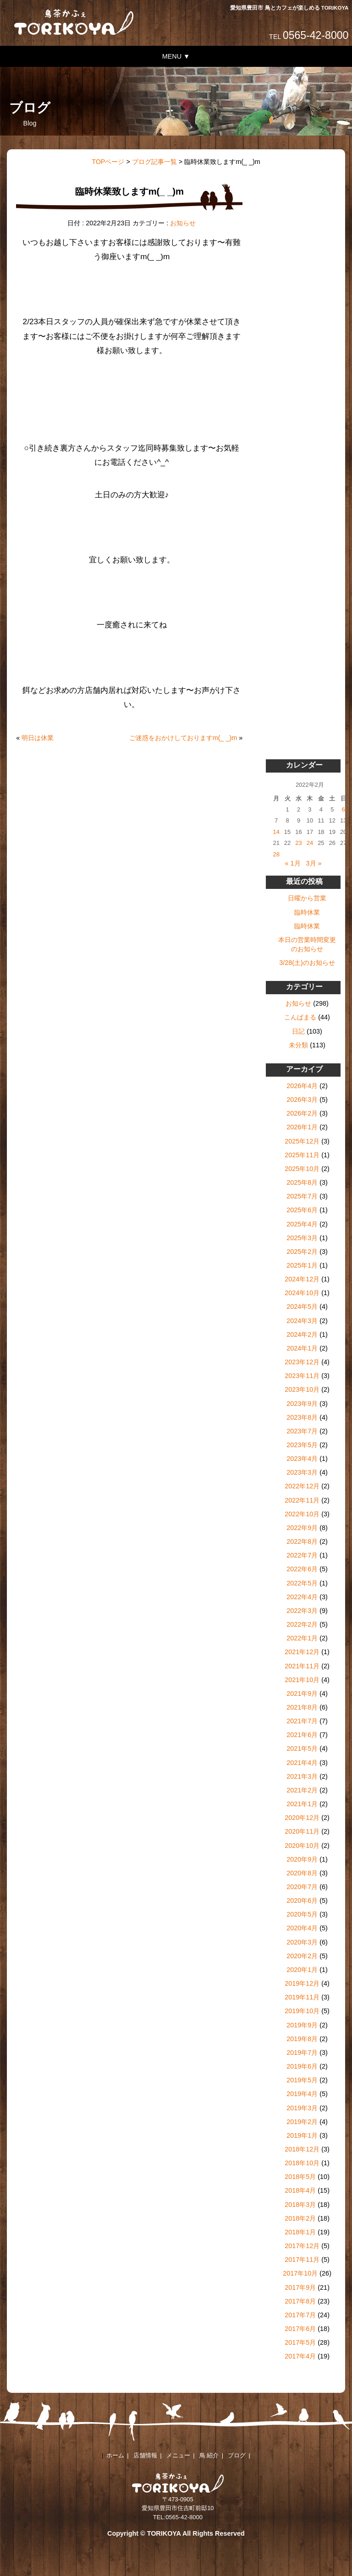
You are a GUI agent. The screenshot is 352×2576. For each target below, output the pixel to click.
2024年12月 (302, 1279)
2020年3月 (302, 1942)
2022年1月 (302, 1638)
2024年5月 (302, 1306)
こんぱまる (300, 1017)
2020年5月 (302, 1914)
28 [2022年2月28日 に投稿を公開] (276, 854)
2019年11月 (302, 1997)
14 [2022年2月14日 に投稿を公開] (276, 831)
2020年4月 (302, 1928)
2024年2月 (302, 1334)
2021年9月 (302, 1693)
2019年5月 (302, 2080)
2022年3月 (302, 1610)
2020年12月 (302, 1817)
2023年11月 (302, 1375)
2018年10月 (302, 2163)
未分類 (298, 1045)
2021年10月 (302, 1679)
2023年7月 (302, 1431)
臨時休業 (307, 912)
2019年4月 (302, 2093)
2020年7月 (302, 1886)
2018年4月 (300, 2190)
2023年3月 (302, 1472)
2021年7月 (302, 1721)
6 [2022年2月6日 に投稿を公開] (343, 809)
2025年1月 (302, 1265)
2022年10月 (302, 1514)
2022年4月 (302, 1597)
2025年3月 (302, 1238)
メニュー (178, 2455)
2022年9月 (302, 1527)
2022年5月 (302, 1583)
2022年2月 (302, 1624)
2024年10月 (302, 1292)
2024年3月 (302, 1320)
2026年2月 (302, 1113)
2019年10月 (302, 2011)
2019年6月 (302, 2066)
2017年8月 (300, 2301)
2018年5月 (300, 2176)
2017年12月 (302, 2245)
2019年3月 (302, 2108)
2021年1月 (302, 1804)
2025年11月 (302, 1155)
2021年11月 (302, 1666)
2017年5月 (300, 2342)
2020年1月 (302, 1969)
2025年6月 (302, 1210)
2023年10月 (302, 1389)
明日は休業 (38, 737)
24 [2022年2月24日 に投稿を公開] (310, 842)
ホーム (115, 2455)
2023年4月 (302, 1458)
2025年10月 (302, 1168)
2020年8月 (302, 1873)
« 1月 (293, 863)
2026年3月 (302, 1099)
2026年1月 (302, 1127)
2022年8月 (302, 1541)
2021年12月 (302, 1652)
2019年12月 (302, 1983)
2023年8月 (302, 1417)
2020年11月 (302, 1831)
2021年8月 (302, 1707)
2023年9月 (302, 1403)
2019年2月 (302, 2121)
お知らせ (183, 223)
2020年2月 (302, 1956)
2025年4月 (302, 1224)
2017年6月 (300, 2328)
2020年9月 (302, 1859)
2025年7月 (302, 1196)
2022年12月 (302, 1486)
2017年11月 (302, 2259)
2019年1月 (302, 2135)
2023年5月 (302, 1445)
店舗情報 (145, 2455)
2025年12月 (302, 1141)
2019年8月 (302, 2038)
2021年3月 (302, 1776)
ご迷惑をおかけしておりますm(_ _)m (183, 737)
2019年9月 (302, 2025)
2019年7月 (302, 2052)
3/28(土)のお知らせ (307, 962)
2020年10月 (302, 1845)
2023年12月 (302, 1362)
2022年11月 (302, 1500)
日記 (298, 1031)
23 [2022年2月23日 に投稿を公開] (298, 842)
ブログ (237, 2455)
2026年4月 (302, 1085)
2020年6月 (302, 1900)
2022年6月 (302, 1569)
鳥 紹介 (209, 2455)
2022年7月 (302, 1555)
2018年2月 (300, 2218)
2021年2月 (302, 1790)
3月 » (314, 863)
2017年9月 (300, 2287)
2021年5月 (302, 1748)
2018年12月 (302, 2149)
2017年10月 (300, 2273)
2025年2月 (302, 1251)
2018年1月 (300, 2232)
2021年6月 (302, 1734)
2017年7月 (300, 2315)
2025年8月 (302, 1182)
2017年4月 (300, 2356)
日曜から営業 (307, 898)
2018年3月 (300, 2204)
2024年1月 (302, 1348)
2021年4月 (302, 1762)
